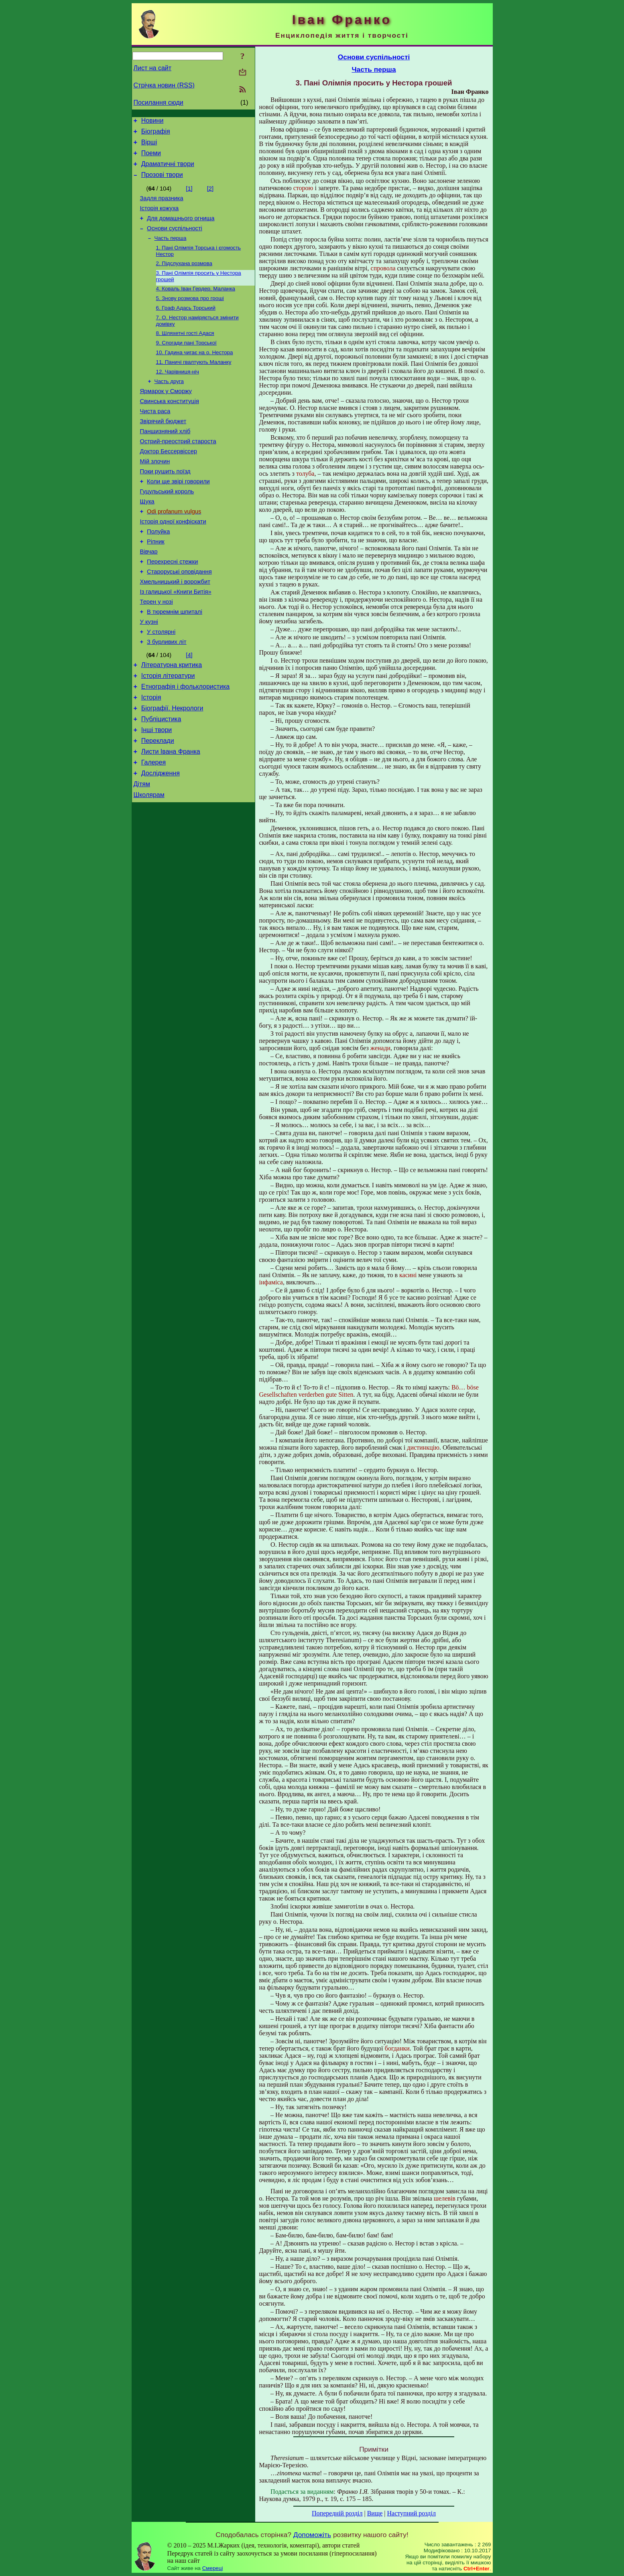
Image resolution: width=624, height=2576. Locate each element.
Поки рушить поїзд (165, 505)
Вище (375, 2513)
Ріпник (156, 584)
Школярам (149, 865)
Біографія (155, 133)
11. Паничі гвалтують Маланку (194, 384)
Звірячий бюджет (163, 449)
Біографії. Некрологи (172, 768)
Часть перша (170, 251)
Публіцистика (161, 780)
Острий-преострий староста (178, 472)
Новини (152, 121)
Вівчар (149, 595)
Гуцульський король (167, 528)
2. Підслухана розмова (184, 278)
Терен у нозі (156, 651)
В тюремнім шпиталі (174, 662)
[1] (189, 196)
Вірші (149, 145)
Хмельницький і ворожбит (175, 629)
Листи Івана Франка (170, 816)
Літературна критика (171, 720)
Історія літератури (168, 732)
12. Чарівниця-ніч (177, 394)
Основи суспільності (174, 240)
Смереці (212, 2568)
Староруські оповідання (179, 618)
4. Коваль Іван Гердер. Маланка (195, 305)
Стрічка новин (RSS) (164, 85)
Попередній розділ (337, 2513)
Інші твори (156, 792)
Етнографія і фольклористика (185, 744)
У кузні (149, 674)
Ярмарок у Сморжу (166, 415)
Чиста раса (155, 438)
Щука (147, 539)
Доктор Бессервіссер (168, 483)
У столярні (161, 685)
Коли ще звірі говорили (178, 516)
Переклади (157, 804)
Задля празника (161, 206)
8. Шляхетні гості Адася (185, 352)
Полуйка (158, 573)
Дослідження (160, 841)
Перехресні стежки (172, 606)
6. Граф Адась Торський (185, 326)
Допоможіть (312, 2535)
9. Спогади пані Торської (186, 363)
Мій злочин (155, 494)
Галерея (153, 829)
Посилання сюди (158, 102)
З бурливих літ (166, 696)
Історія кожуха (159, 218)
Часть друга (169, 405)
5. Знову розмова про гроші (190, 315)
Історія (151, 756)
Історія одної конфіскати (173, 561)
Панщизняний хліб (165, 460)
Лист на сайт (153, 68)
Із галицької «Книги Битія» (175, 640)
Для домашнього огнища (180, 229)
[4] (189, 709)
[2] (210, 196)
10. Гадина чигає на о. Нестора (194, 373)
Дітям (142, 853)
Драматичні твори (167, 169)
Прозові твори (162, 181)
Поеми (151, 157)
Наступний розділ (411, 2513)
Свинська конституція (169, 427)
